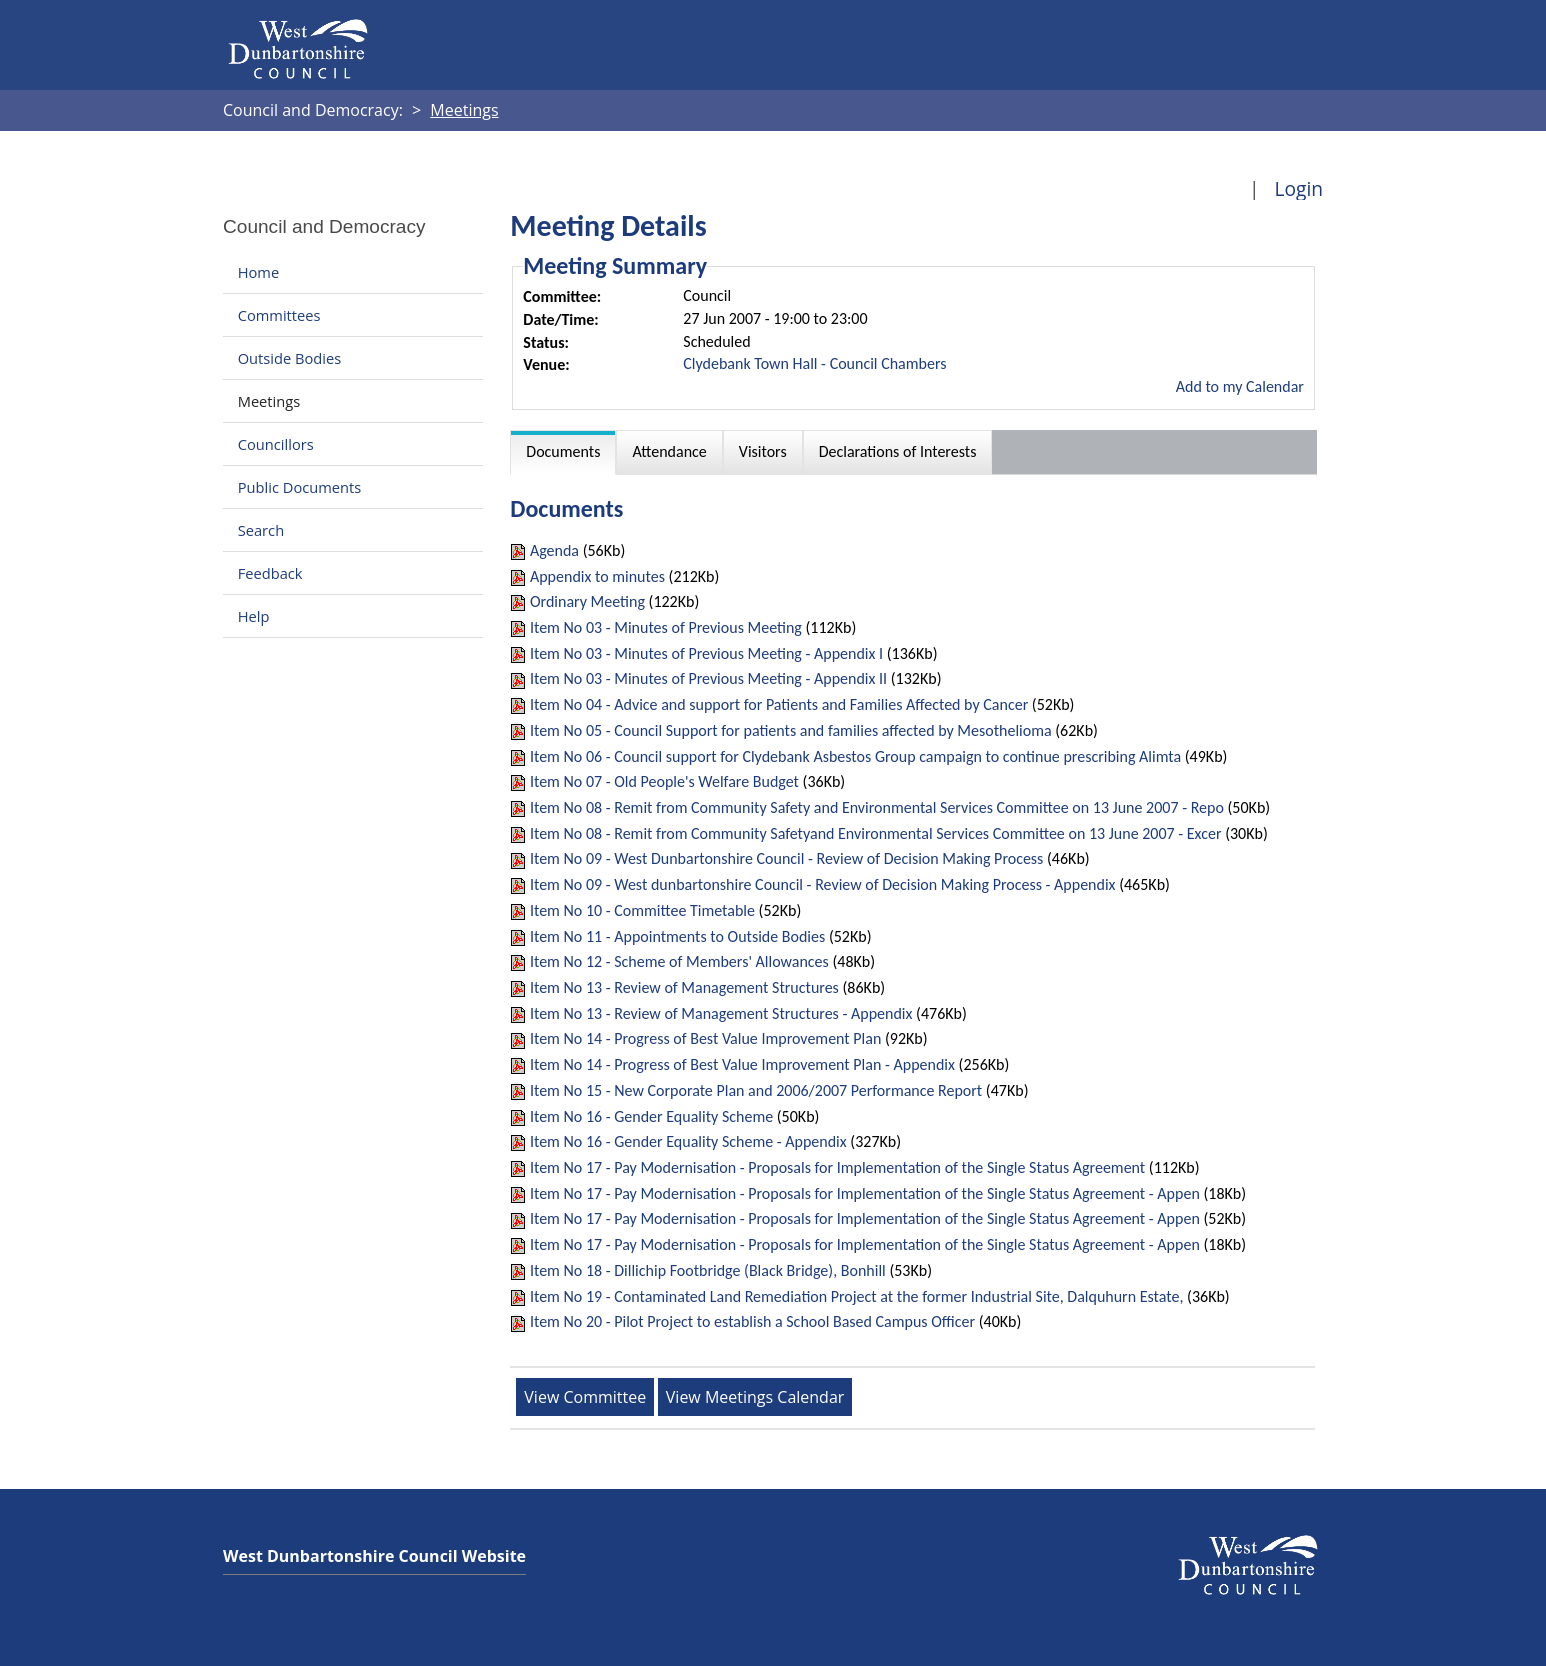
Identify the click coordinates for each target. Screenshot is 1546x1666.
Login (1298, 188)
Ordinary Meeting (587, 601)
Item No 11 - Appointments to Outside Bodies (679, 936)
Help (254, 616)
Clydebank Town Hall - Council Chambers (814, 363)
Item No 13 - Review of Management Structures (684, 987)
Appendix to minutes (597, 576)
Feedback (270, 573)
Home (258, 272)
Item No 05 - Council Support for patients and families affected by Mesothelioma (791, 730)
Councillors (276, 444)
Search (261, 530)
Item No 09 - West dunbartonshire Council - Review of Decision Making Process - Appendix (823, 884)
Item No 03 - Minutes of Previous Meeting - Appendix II (708, 678)
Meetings (269, 401)
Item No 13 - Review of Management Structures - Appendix (723, 1013)
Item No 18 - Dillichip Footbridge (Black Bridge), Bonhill (708, 1270)
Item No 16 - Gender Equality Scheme (651, 1116)
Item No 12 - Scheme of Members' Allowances (679, 961)
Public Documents (300, 487)
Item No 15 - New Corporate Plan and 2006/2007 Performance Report (756, 1090)
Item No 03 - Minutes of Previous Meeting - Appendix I (706, 653)
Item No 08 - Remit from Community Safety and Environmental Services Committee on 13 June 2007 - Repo (877, 807)
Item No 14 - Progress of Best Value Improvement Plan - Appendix (742, 1064)
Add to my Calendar (1240, 386)
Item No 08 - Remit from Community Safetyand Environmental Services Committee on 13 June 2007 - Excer (876, 833)
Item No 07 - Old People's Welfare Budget (664, 781)
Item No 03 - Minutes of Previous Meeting (666, 627)
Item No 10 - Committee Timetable (642, 910)
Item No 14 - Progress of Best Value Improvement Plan (705, 1038)
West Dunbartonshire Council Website (374, 1556)
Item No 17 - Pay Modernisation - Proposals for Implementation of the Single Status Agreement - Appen (865, 1193)
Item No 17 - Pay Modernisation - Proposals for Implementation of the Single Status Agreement (837, 1167)
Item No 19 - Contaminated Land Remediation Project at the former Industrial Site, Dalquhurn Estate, (857, 1296)
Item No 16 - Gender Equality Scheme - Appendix (688, 1141)
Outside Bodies (290, 358)
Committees (279, 315)
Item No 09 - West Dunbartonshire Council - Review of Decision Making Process (786, 858)
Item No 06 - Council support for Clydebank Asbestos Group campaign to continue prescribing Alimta (855, 756)
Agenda (554, 550)
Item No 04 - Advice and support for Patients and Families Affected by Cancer (779, 704)
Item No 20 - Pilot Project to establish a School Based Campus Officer (752, 1321)
